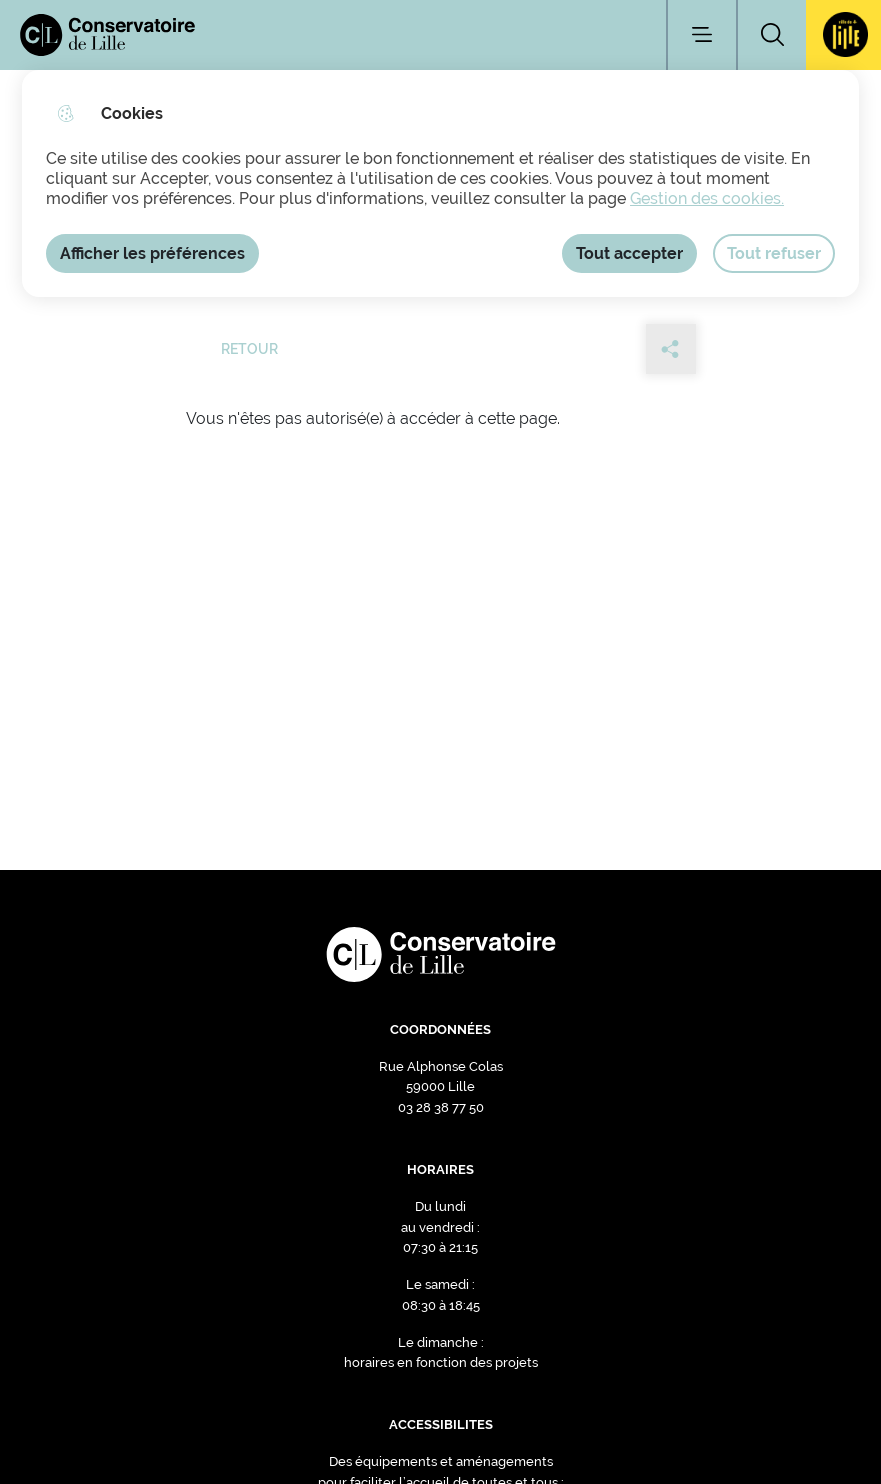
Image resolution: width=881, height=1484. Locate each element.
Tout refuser (774, 253)
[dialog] (440, 183)
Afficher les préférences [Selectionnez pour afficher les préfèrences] (152, 253)
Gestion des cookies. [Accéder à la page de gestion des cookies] (707, 198)
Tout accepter (629, 253)
